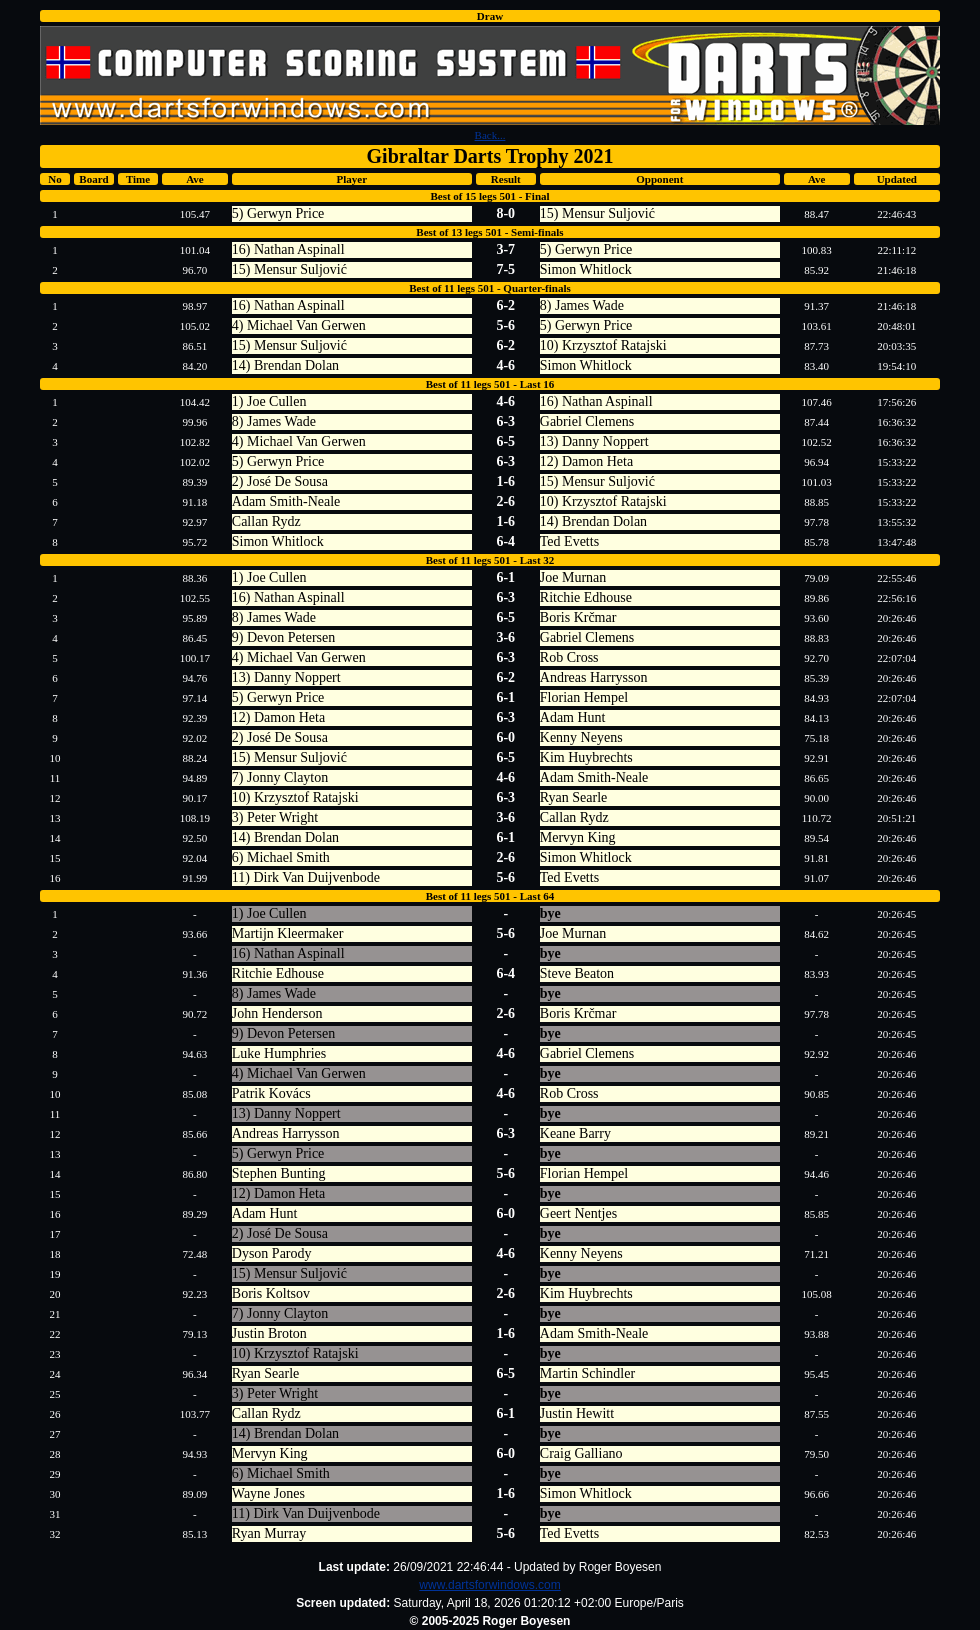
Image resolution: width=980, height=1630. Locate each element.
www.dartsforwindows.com (489, 1585)
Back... (490, 135)
